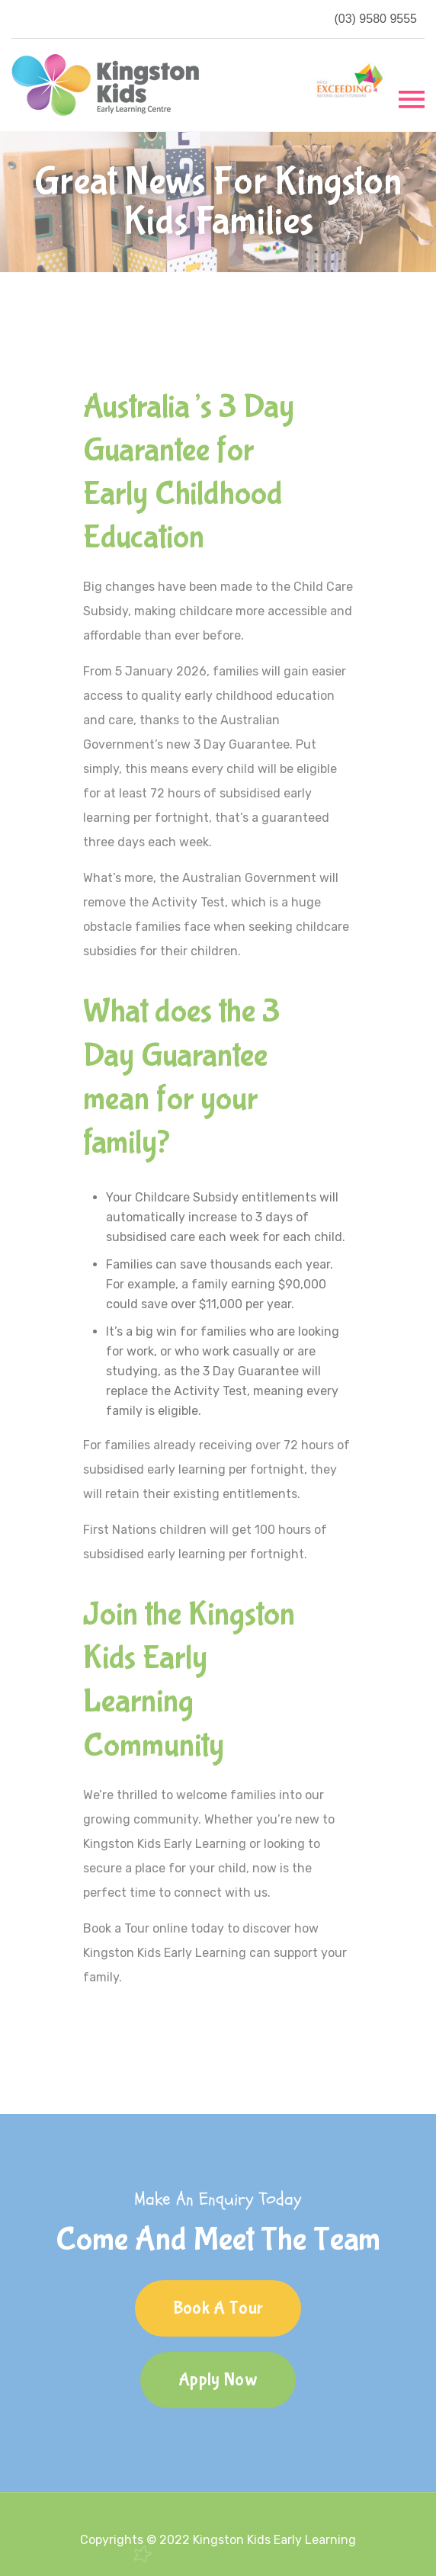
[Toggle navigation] (412, 98)
